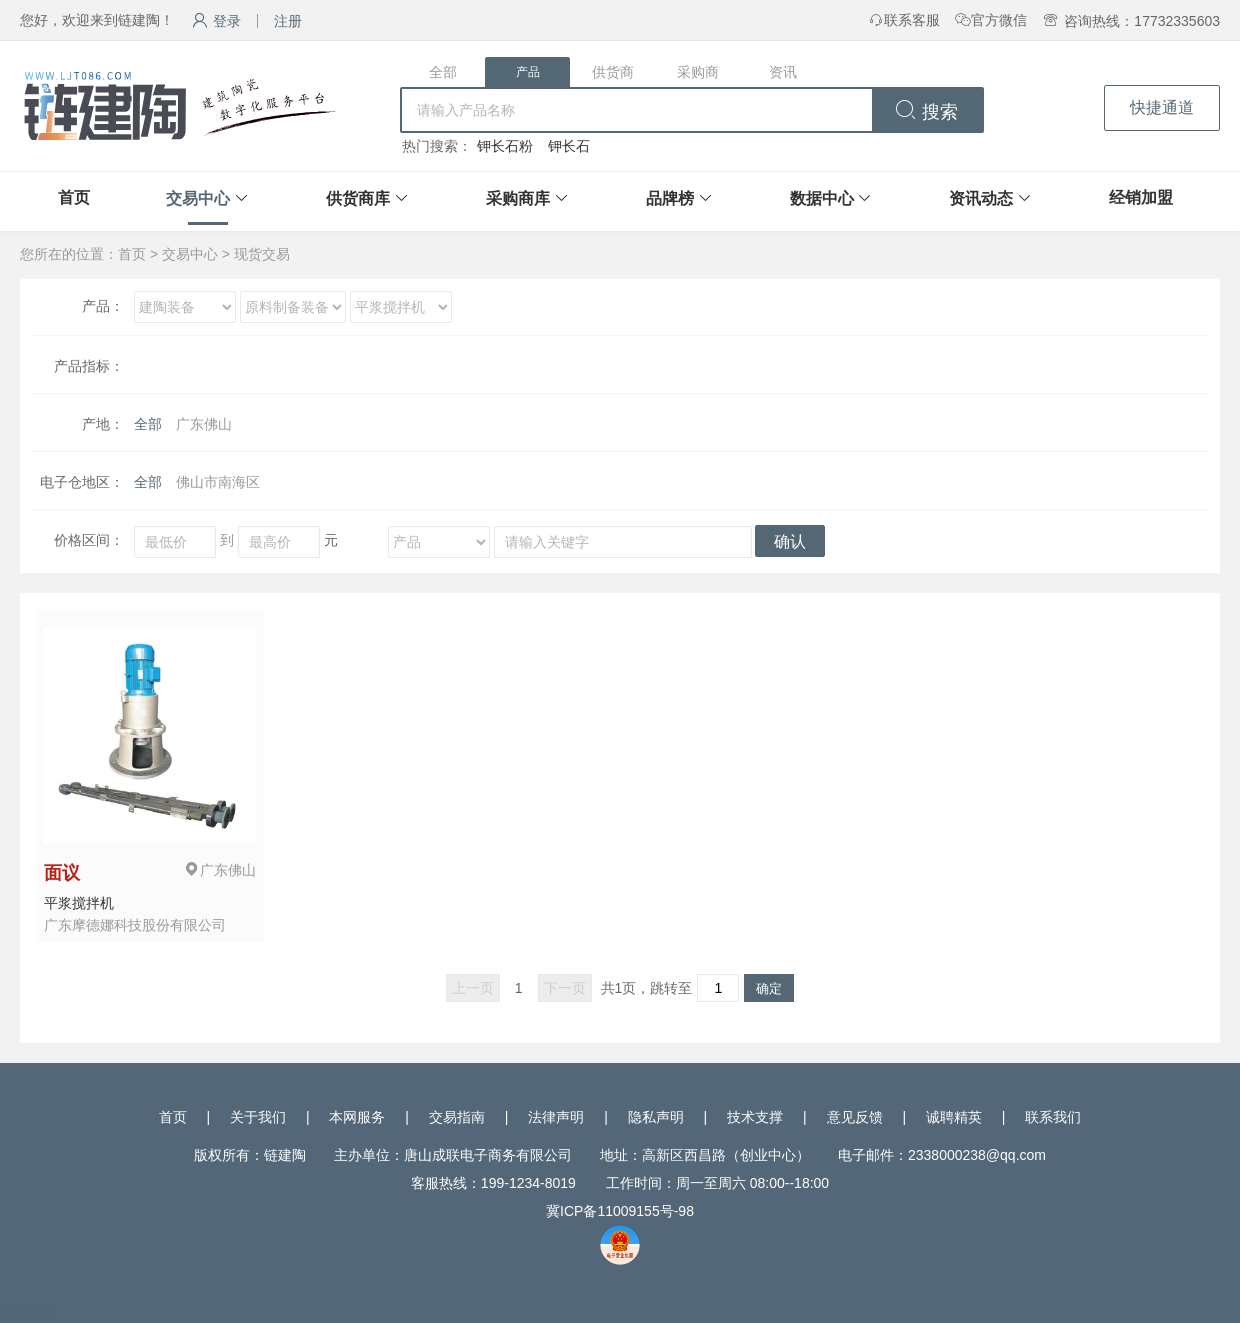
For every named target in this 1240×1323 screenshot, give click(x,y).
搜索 (926, 112)
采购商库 (518, 198)
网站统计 (28, 1313)
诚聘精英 (954, 1117)
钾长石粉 (505, 146)
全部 (443, 72)
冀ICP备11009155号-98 (620, 1211)
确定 (769, 988)
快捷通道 (1162, 107)
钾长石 (569, 146)
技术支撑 (755, 1117)
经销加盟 (1141, 197)
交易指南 (457, 1117)
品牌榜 (670, 198)
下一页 (565, 988)
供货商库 (358, 198)
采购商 (698, 72)
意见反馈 (855, 1117)
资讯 (783, 72)
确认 (790, 541)
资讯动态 (981, 198)
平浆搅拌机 (79, 903)
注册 (288, 21)
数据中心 (822, 198)
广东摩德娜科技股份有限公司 (135, 925)
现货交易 (262, 254)
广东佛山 (204, 424)
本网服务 (357, 1117)
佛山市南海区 (218, 482)
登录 (216, 21)
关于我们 (258, 1117)
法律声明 (556, 1117)
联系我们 (1053, 1117)
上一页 (473, 988)
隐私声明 (656, 1117)
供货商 (613, 72)
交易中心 (198, 198)
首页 (74, 197)
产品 (528, 72)
